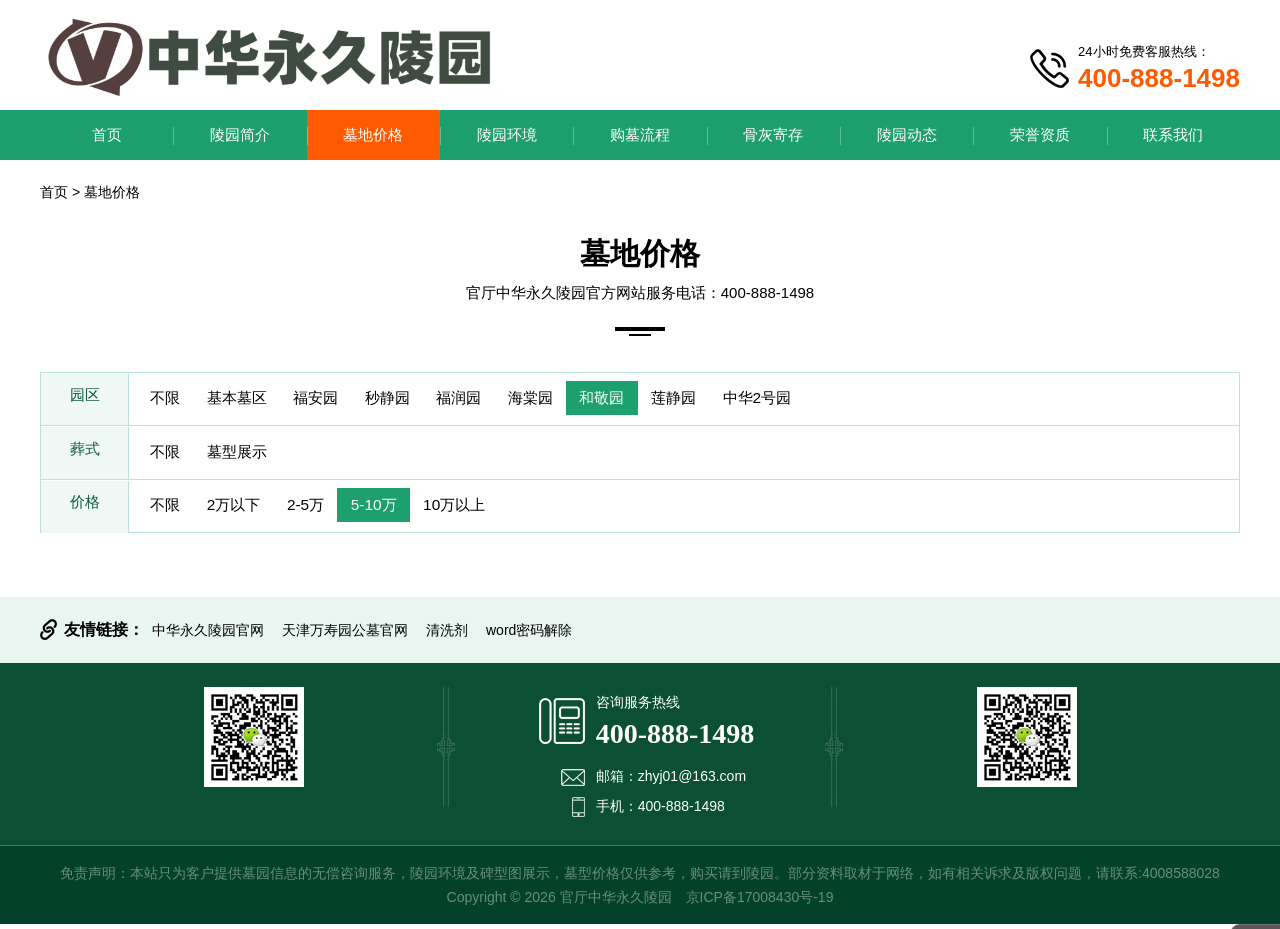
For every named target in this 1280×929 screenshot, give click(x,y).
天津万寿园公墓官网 (345, 635)
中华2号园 (812, 399)
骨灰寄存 (773, 134)
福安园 (332, 399)
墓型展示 (246, 454)
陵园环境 (507, 134)
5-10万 (394, 509)
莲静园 (722, 399)
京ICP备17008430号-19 (760, 902)
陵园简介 (240, 134)
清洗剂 (447, 635)
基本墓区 (246, 399)
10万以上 (481, 509)
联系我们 (1173, 134)
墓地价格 (373, 134)
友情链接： (104, 634)
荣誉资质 (1040, 134)
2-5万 (320, 509)
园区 (85, 399)
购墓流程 (640, 134)
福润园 (488, 399)
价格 (85, 509)
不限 (168, 399)
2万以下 (242, 509)
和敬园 (644, 399)
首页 (107, 134)
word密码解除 (529, 635)
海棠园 (566, 399)
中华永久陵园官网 (208, 635)
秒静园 (410, 399)
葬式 (85, 454)
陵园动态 (907, 134)
